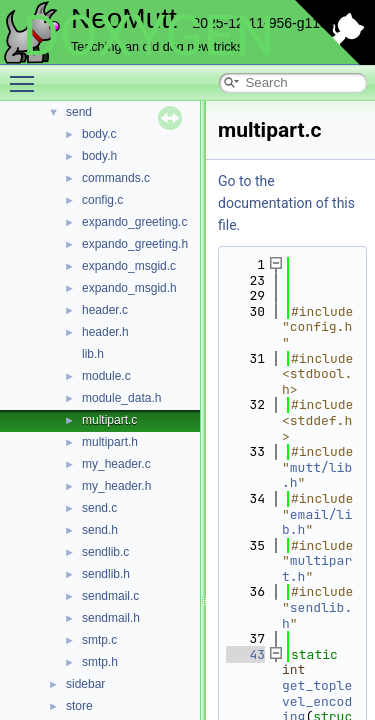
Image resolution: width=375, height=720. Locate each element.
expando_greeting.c (134, 222)
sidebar (85, 684)
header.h (105, 332)
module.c (106, 376)
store (79, 706)
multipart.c (109, 420)
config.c (102, 200)
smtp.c (99, 640)
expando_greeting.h (135, 244)
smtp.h (100, 662)
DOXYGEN (148, 36)
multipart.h (110, 442)
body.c (99, 134)
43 (245, 654)
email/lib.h (317, 522)
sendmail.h (111, 618)
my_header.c (116, 464)
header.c (105, 310)
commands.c (116, 178)
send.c (99, 508)
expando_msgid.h (129, 288)
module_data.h (121, 398)
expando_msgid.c (129, 266)
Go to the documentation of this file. (286, 203)
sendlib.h (106, 574)
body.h (99, 156)
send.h (100, 530)
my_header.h (116, 486)
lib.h (93, 354)
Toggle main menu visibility (27, 75)
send (79, 112)
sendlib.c (105, 552)
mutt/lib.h (317, 475)
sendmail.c (110, 596)
